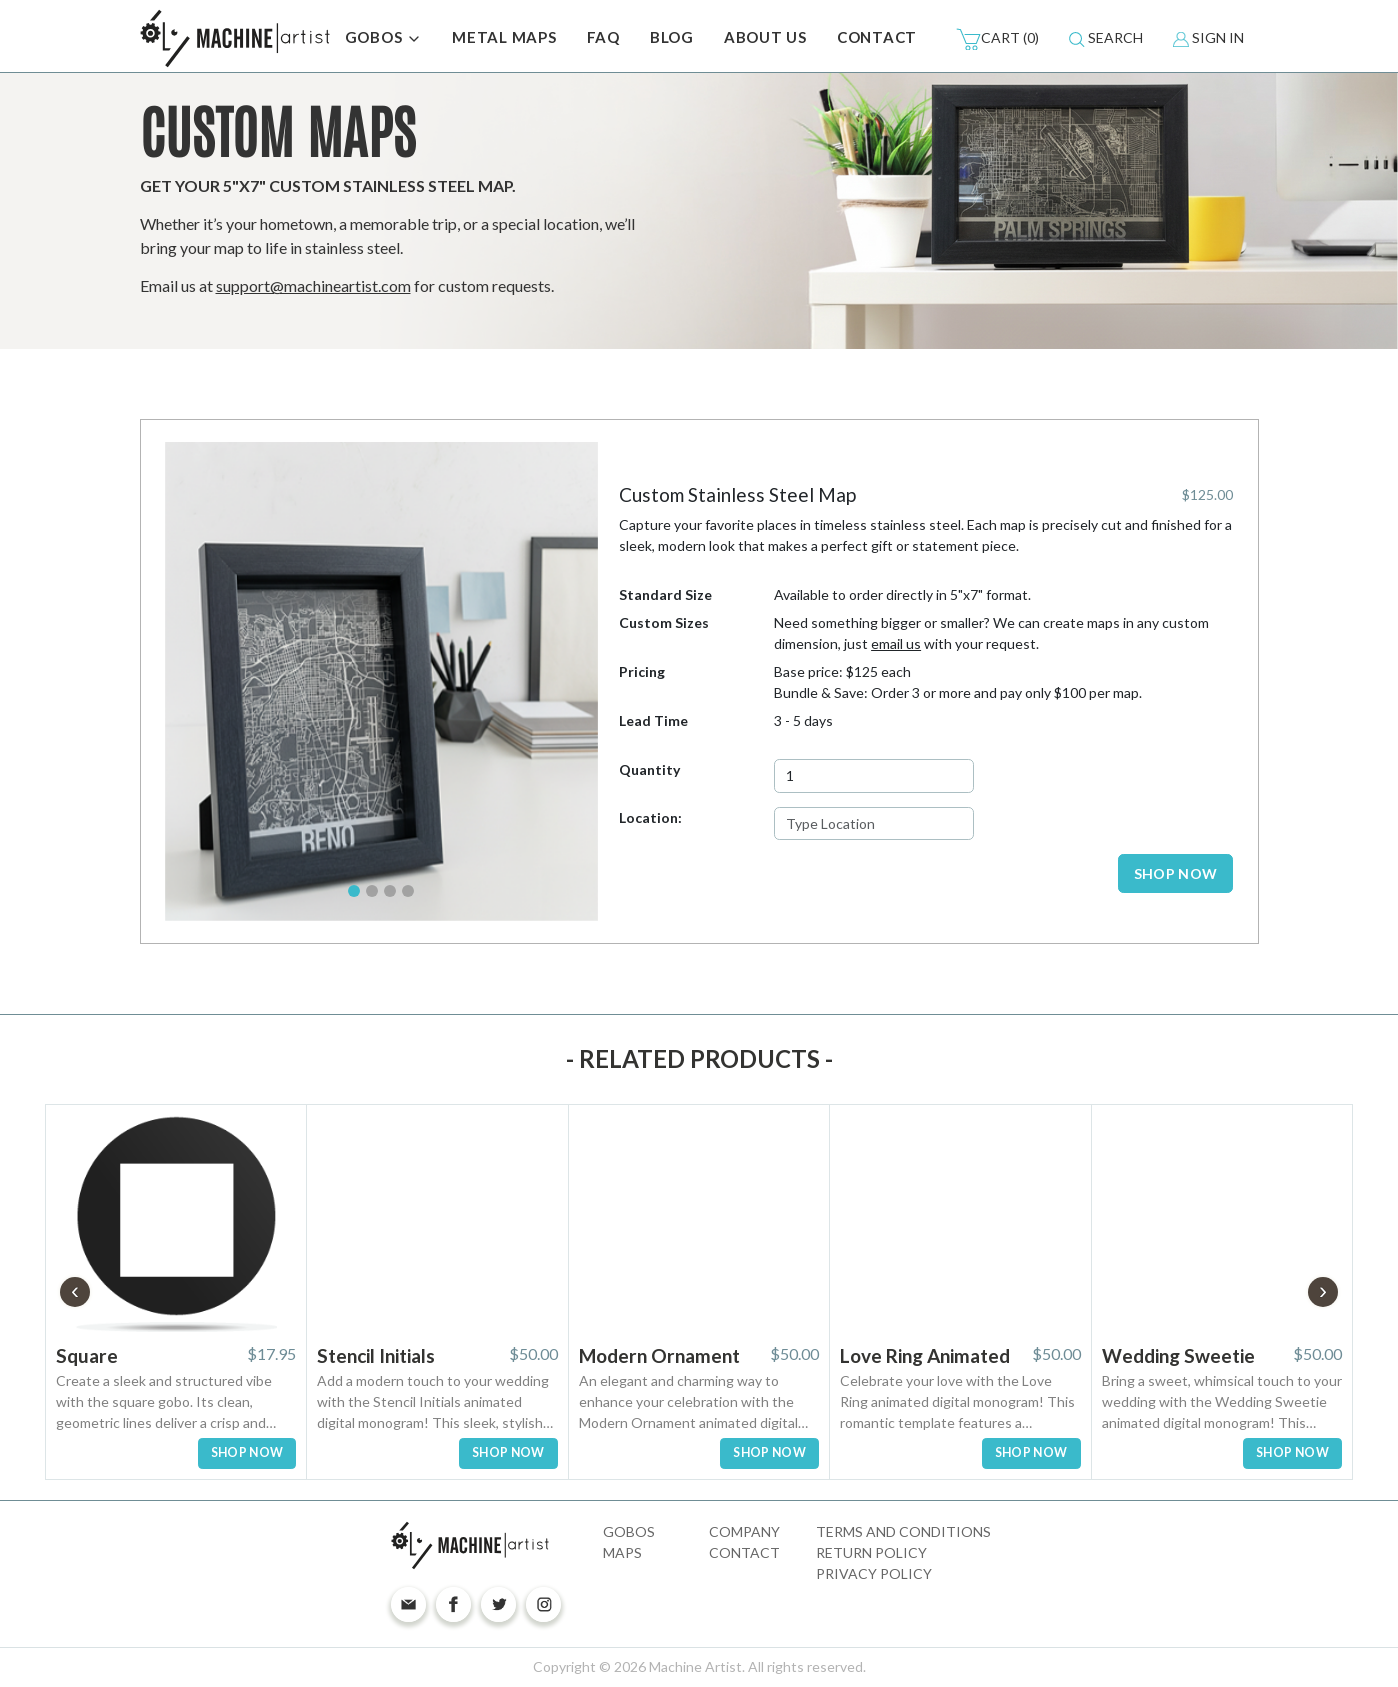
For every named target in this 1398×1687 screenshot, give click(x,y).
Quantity (649, 769)
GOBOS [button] (384, 39)
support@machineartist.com (313, 285)
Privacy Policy (874, 1573)
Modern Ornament (659, 1355)
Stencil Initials (376, 1355)
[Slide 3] (390, 891)
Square (87, 1355)
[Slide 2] (372, 891)
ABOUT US (765, 37)
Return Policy (871, 1552)
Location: (650, 817)
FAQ (603, 37)
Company (744, 1531)
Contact (744, 1552)
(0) (997, 39)
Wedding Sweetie (1178, 1355)
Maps (622, 1552)
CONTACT (877, 37)
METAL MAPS (504, 37)
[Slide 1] (354, 891)
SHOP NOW (1176, 873)
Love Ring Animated (925, 1355)
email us (896, 643)
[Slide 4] (408, 891)
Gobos (629, 1531)
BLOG (672, 37)
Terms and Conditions (903, 1531)
